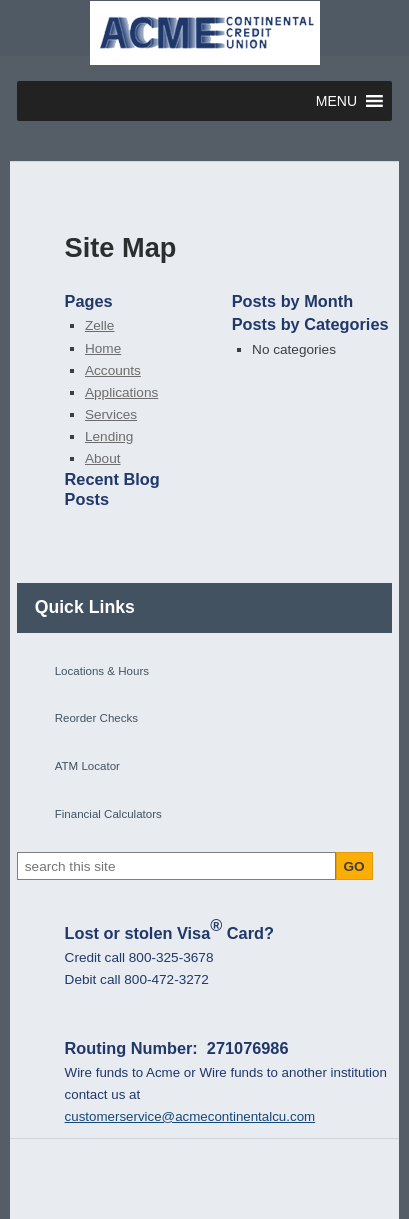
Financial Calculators (108, 814)
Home (103, 348)
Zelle (99, 325)
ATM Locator (87, 766)
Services (111, 414)
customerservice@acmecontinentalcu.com (190, 1116)
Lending (109, 436)
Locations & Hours (102, 671)
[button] (336, 101)
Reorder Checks (96, 718)
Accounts (113, 370)
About (103, 458)
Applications (121, 392)
